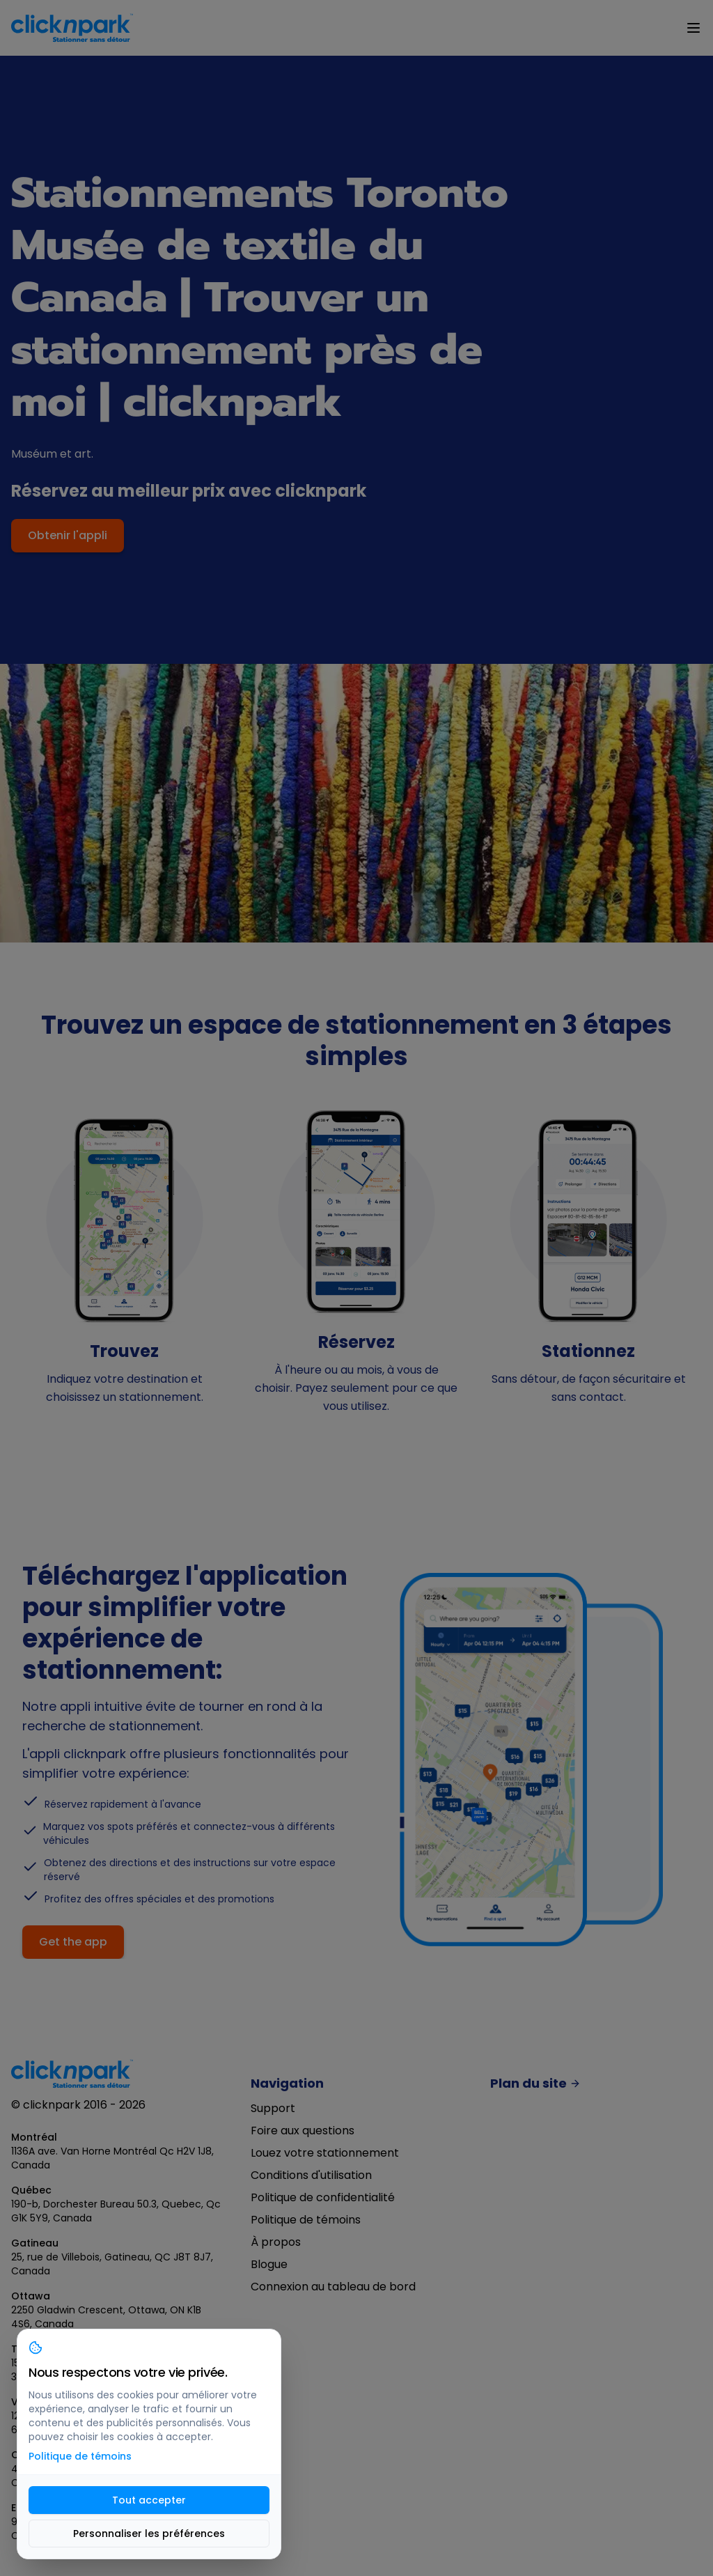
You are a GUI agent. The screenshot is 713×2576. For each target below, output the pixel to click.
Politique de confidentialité (323, 2197)
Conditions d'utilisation (311, 2175)
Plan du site (535, 2084)
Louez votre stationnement (325, 2153)
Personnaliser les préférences (149, 2533)
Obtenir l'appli (67, 535)
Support (273, 2108)
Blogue (269, 2264)
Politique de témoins (306, 2220)
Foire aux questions (302, 2131)
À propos (276, 2242)
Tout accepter (149, 2500)
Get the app (73, 1942)
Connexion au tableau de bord (333, 2287)
